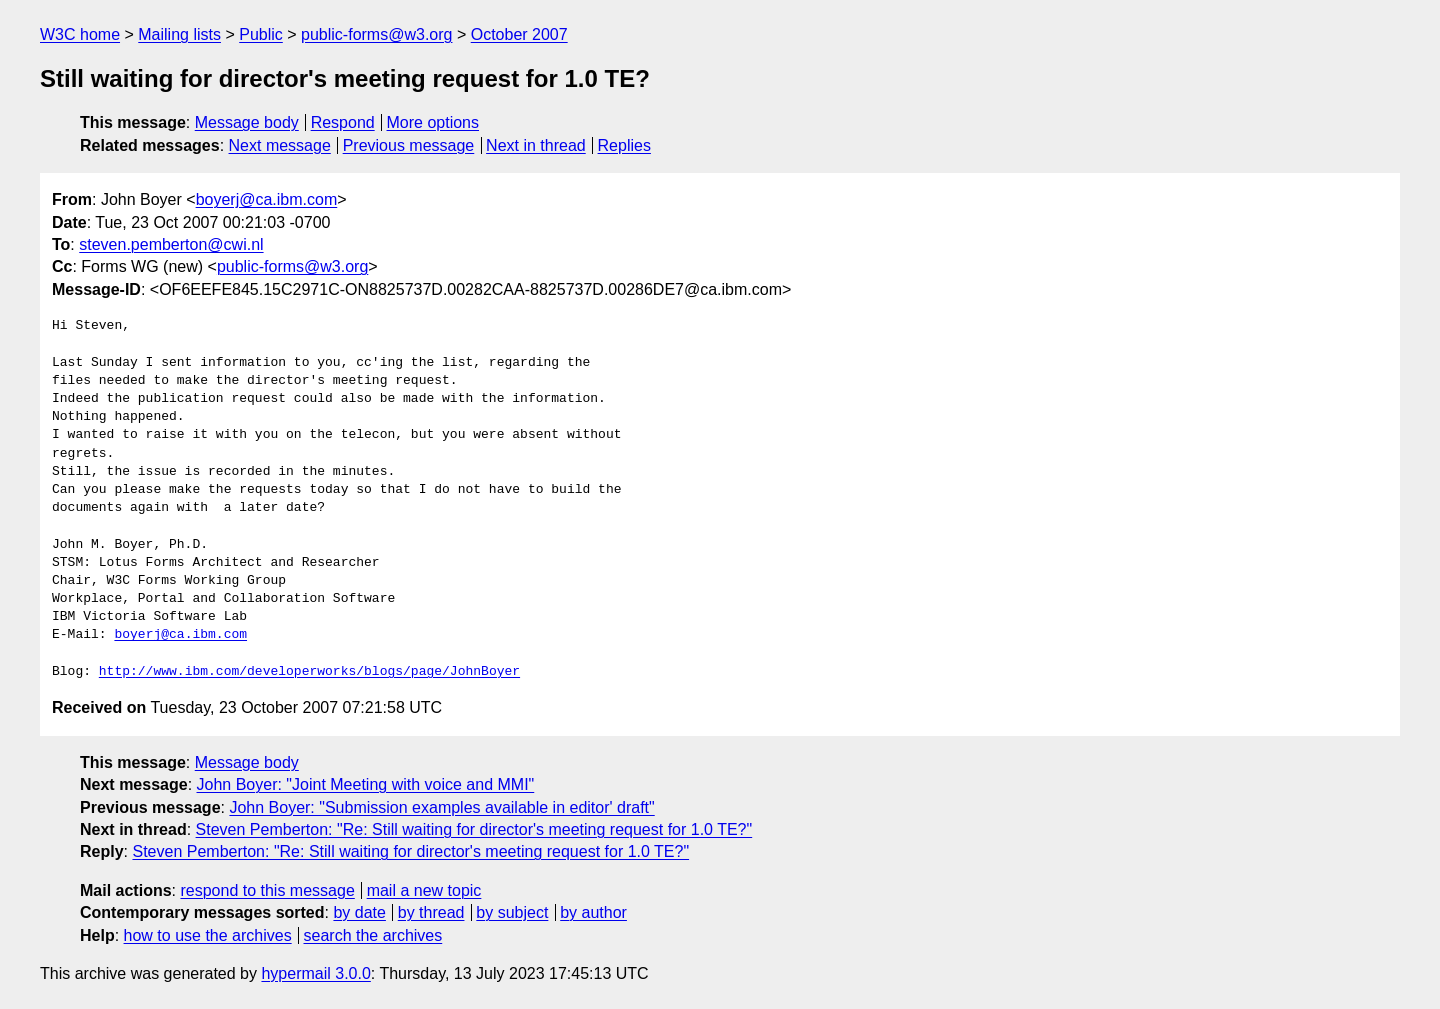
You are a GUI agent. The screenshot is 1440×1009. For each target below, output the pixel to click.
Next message (280, 145)
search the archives (373, 935)
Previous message (409, 145)
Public (261, 34)
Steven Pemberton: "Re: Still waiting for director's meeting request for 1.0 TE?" (474, 829)
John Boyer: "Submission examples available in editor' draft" (441, 807)
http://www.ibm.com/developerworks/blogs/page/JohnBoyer (309, 672)
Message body (247, 122)
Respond (343, 122)
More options (433, 122)
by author (593, 912)
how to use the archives (208, 935)
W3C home (80, 34)
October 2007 (519, 34)
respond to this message (267, 890)
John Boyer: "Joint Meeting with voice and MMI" (366, 784)
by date (359, 912)
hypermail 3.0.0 (315, 973)
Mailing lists (179, 34)
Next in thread (536, 145)
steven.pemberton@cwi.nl (171, 244)
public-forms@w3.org (376, 34)
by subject (512, 912)
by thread (431, 912)
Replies (624, 145)
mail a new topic (424, 890)
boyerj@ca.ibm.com (267, 199)
